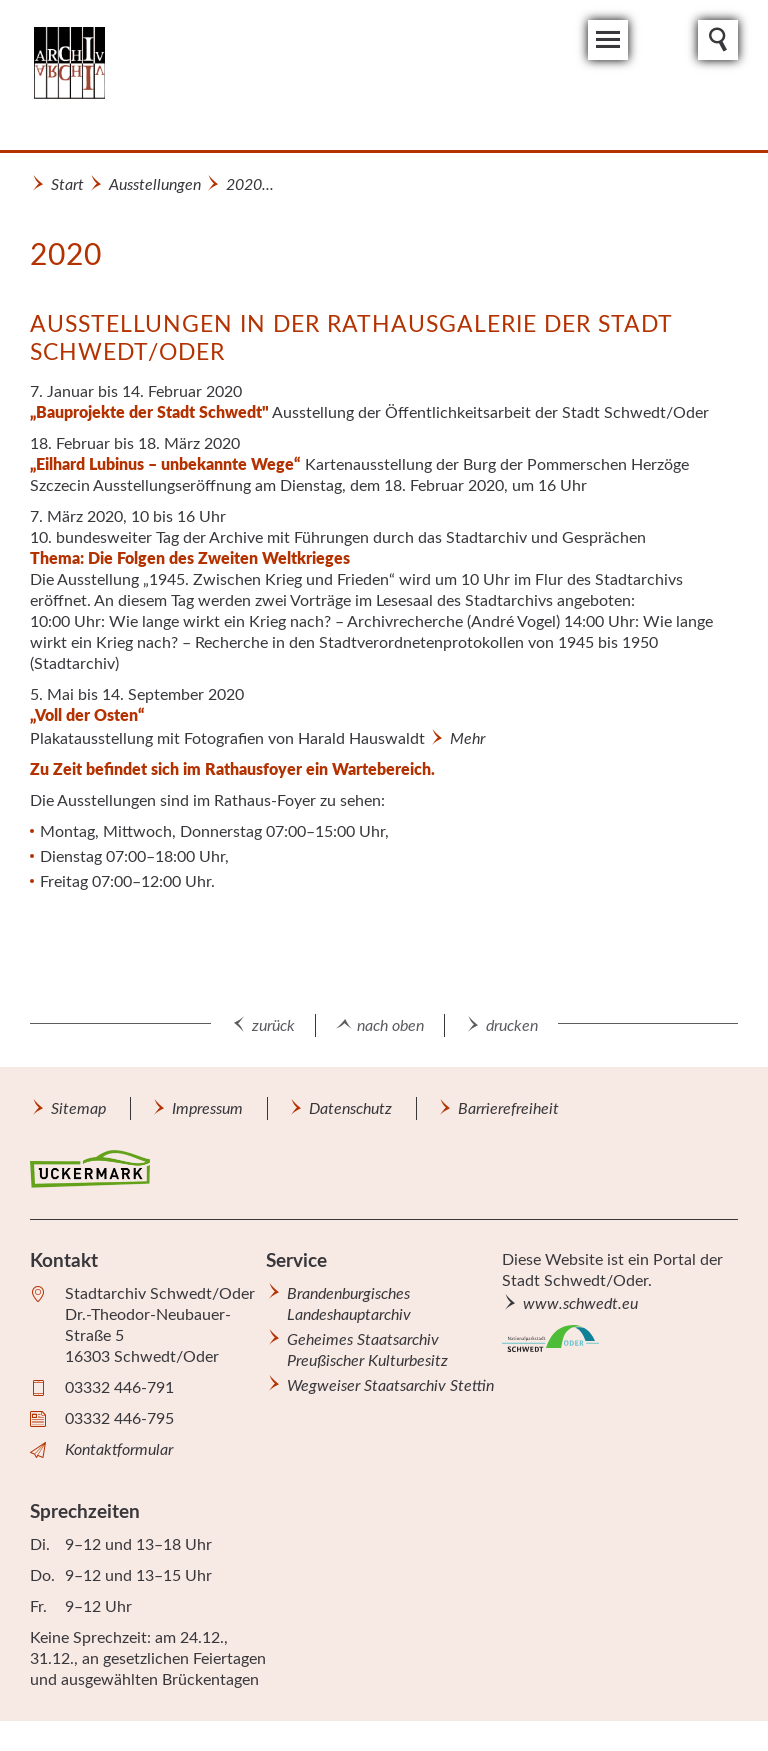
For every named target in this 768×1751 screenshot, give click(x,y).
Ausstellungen (155, 185)
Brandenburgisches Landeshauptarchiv (349, 1304)
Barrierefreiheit (508, 1109)
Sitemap (78, 1109)
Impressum (207, 1109)
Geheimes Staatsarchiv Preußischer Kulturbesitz (367, 1350)
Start (67, 185)
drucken (512, 1026)
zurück (273, 1026)
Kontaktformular (119, 1450)
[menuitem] (78, 1108)
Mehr (467, 739)
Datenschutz (350, 1109)
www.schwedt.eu (580, 1304)
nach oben (390, 1026)
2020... (250, 185)
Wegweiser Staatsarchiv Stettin (390, 1386)
